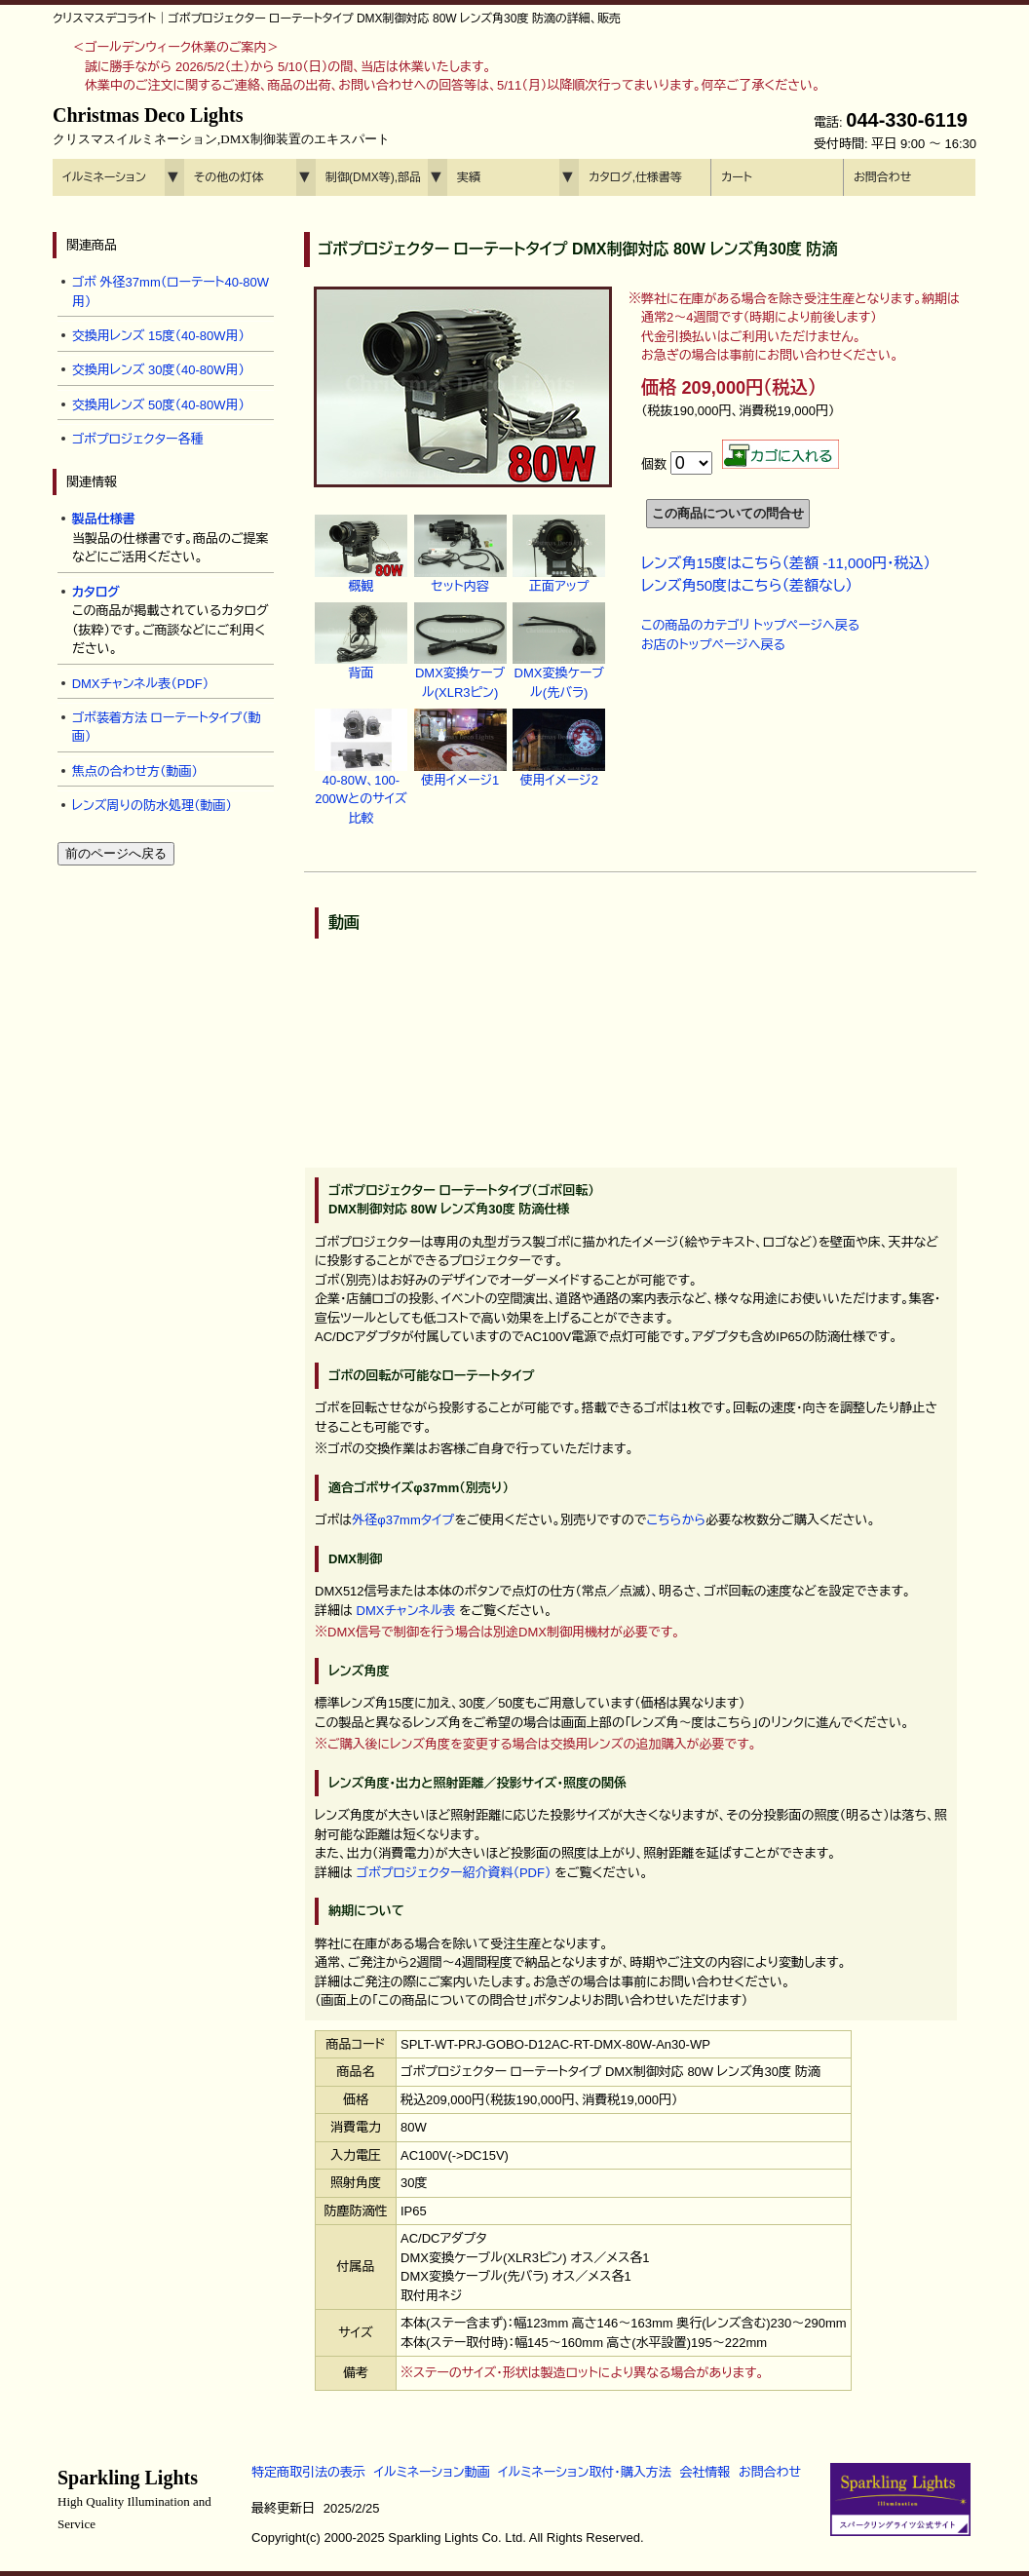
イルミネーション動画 (432, 2472)
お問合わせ (882, 177)
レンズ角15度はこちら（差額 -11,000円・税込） (786, 563)
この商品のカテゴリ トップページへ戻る (750, 625)
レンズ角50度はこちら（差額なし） (747, 585)
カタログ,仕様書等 (635, 177)
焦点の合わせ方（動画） (135, 771)
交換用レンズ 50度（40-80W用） (158, 405)
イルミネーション (104, 177)
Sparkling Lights (134, 2499)
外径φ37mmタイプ (403, 1520)
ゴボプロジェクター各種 (138, 439)
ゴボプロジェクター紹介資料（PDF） (454, 1872)
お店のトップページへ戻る (713, 644)
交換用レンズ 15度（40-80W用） (158, 335)
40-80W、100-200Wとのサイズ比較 (361, 778)
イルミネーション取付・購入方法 (584, 2472)
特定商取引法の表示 (308, 2472)
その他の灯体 (228, 177)
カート (736, 177)
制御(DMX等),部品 (373, 177)
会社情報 (704, 2472)
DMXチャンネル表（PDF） (141, 683)
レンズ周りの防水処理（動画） (152, 805)
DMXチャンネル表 (406, 1610)
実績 (468, 177)
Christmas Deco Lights (221, 125)
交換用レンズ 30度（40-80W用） (158, 370)
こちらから (675, 1520)
